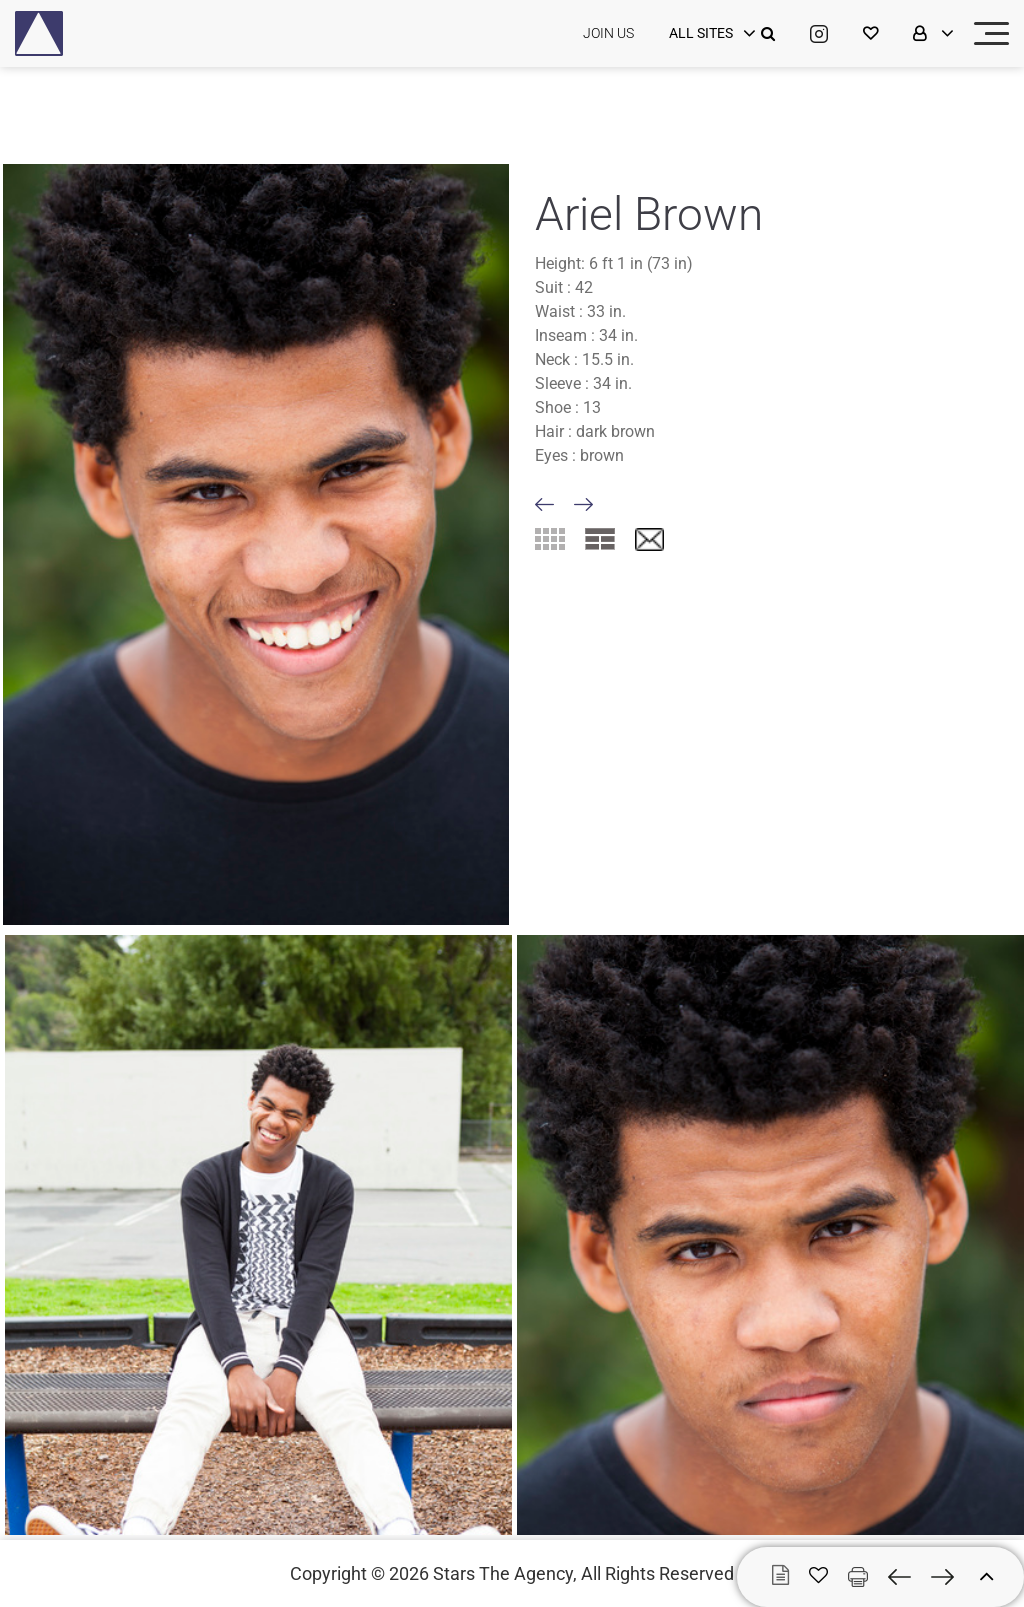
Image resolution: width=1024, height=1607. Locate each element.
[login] (710, 34)
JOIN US (608, 33)
